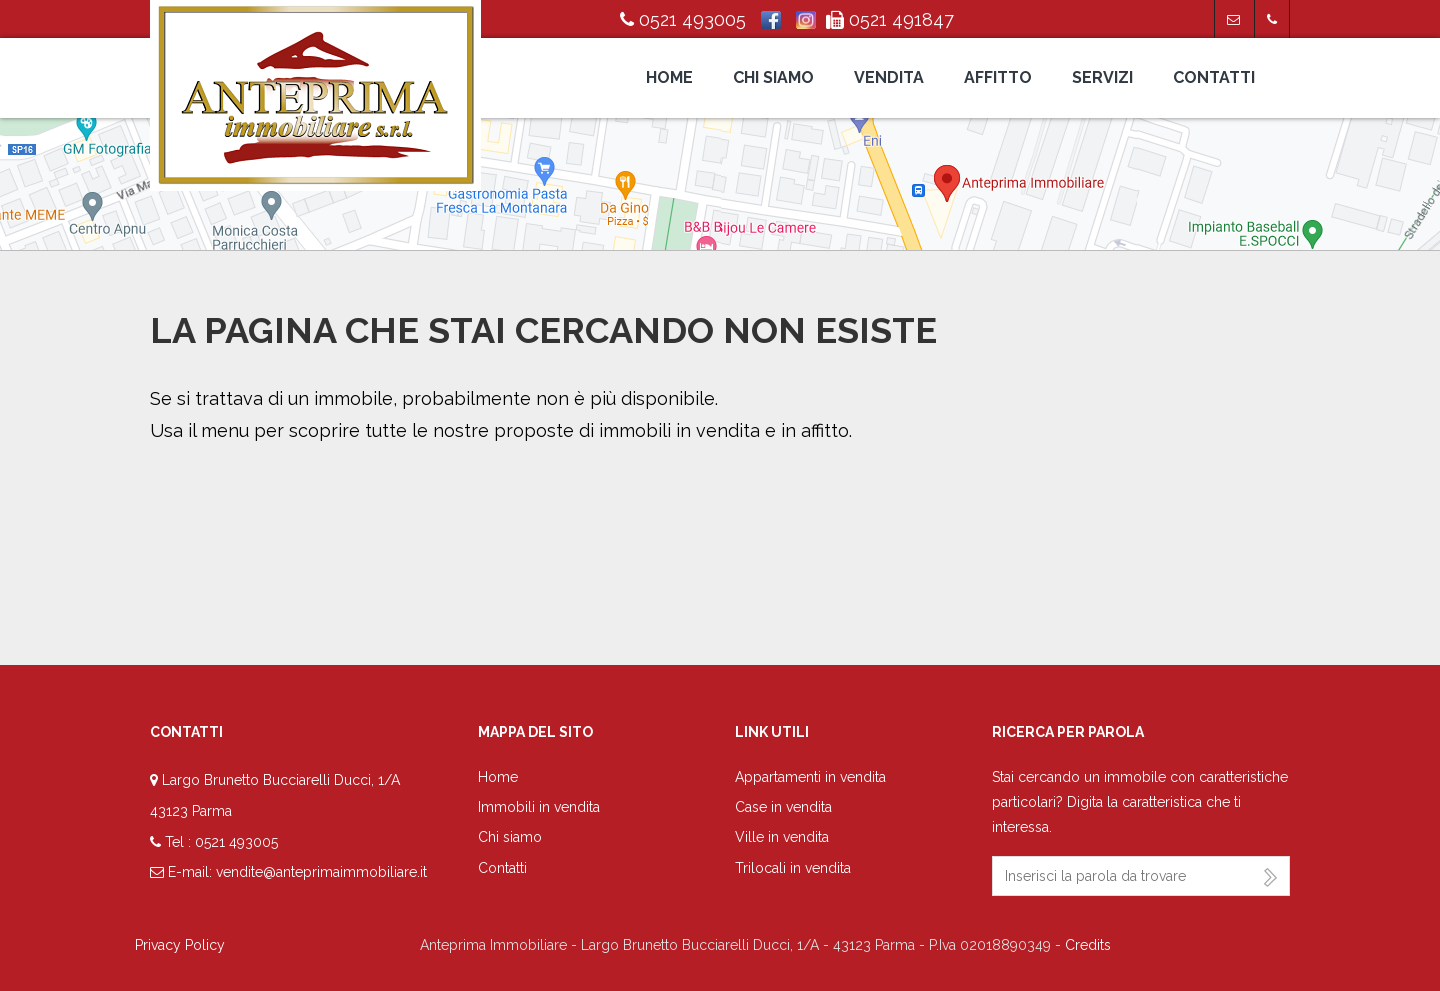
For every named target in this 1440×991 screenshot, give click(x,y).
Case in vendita (783, 807)
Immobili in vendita (539, 807)
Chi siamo (773, 77)
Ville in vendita (782, 837)
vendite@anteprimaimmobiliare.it (321, 872)
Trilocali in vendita (793, 868)
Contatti (1214, 77)
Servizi (1102, 77)
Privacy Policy (180, 945)
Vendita (889, 77)
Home (669, 77)
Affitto (998, 77)
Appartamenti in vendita (810, 777)
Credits (1088, 945)
